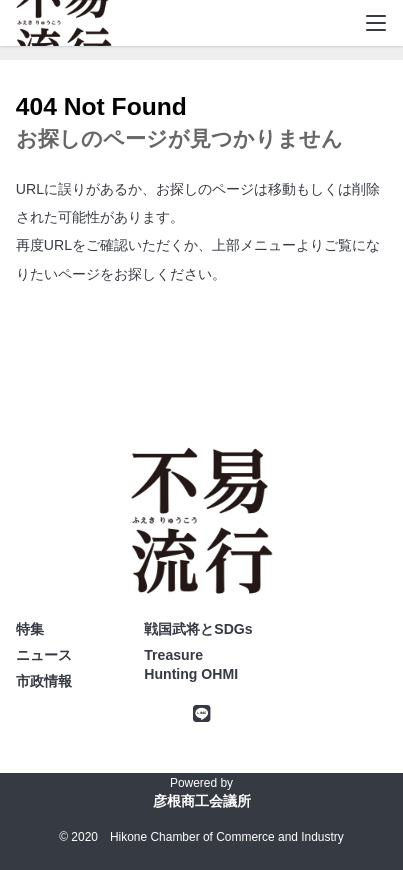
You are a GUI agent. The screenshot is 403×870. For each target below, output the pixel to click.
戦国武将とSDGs (198, 629)
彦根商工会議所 (202, 801)
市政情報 (44, 681)
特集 (30, 629)
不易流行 (64, 30)
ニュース (44, 655)
